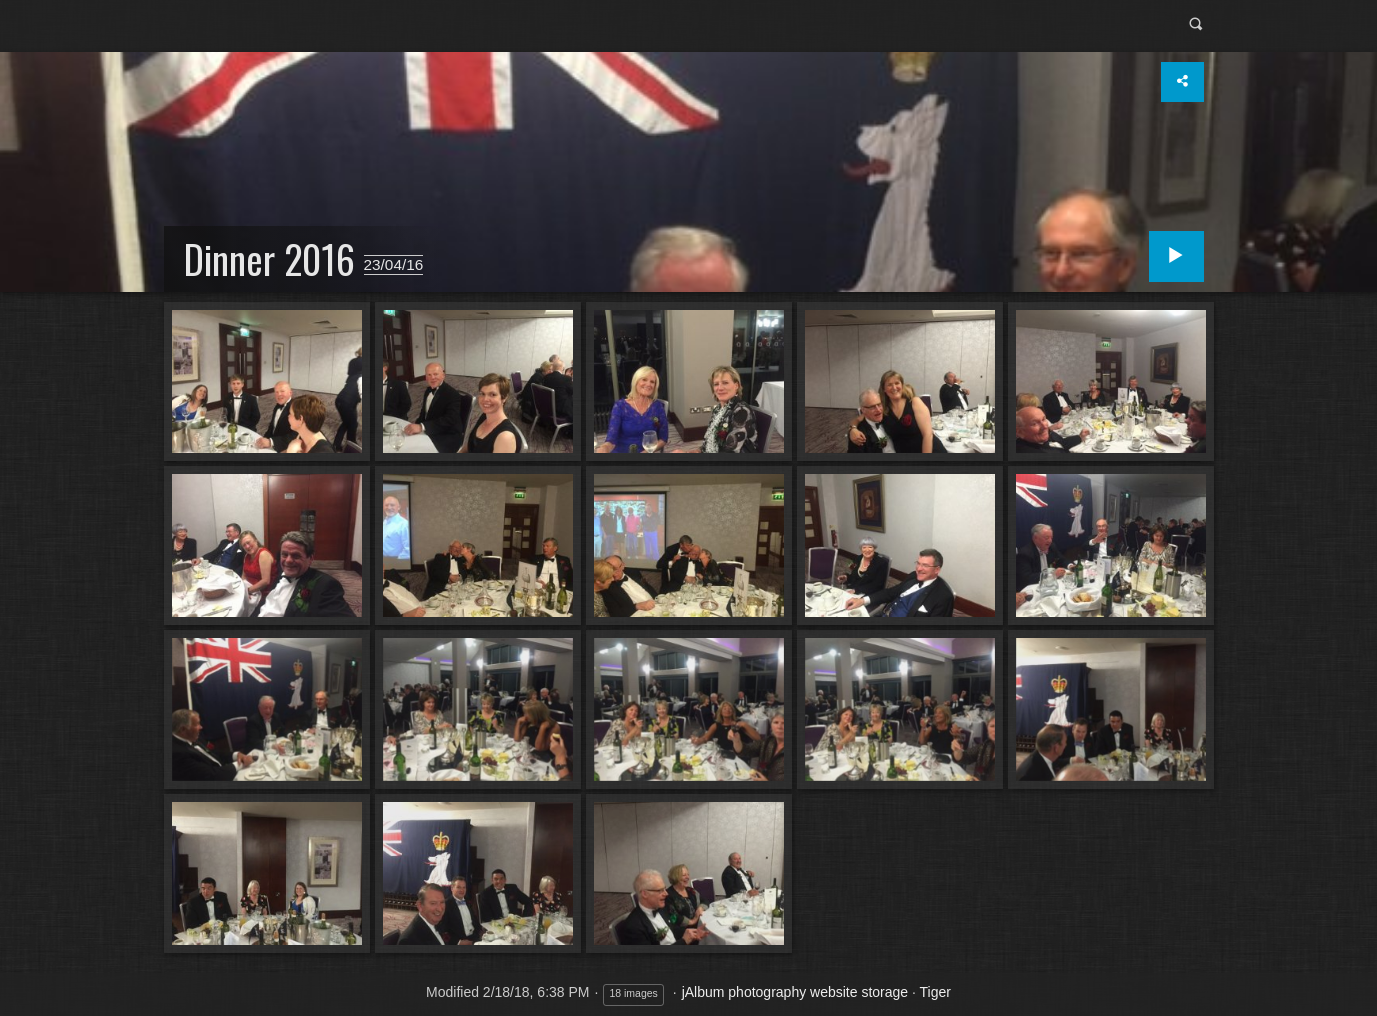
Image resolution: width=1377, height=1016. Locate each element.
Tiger (935, 992)
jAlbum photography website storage (795, 992)
